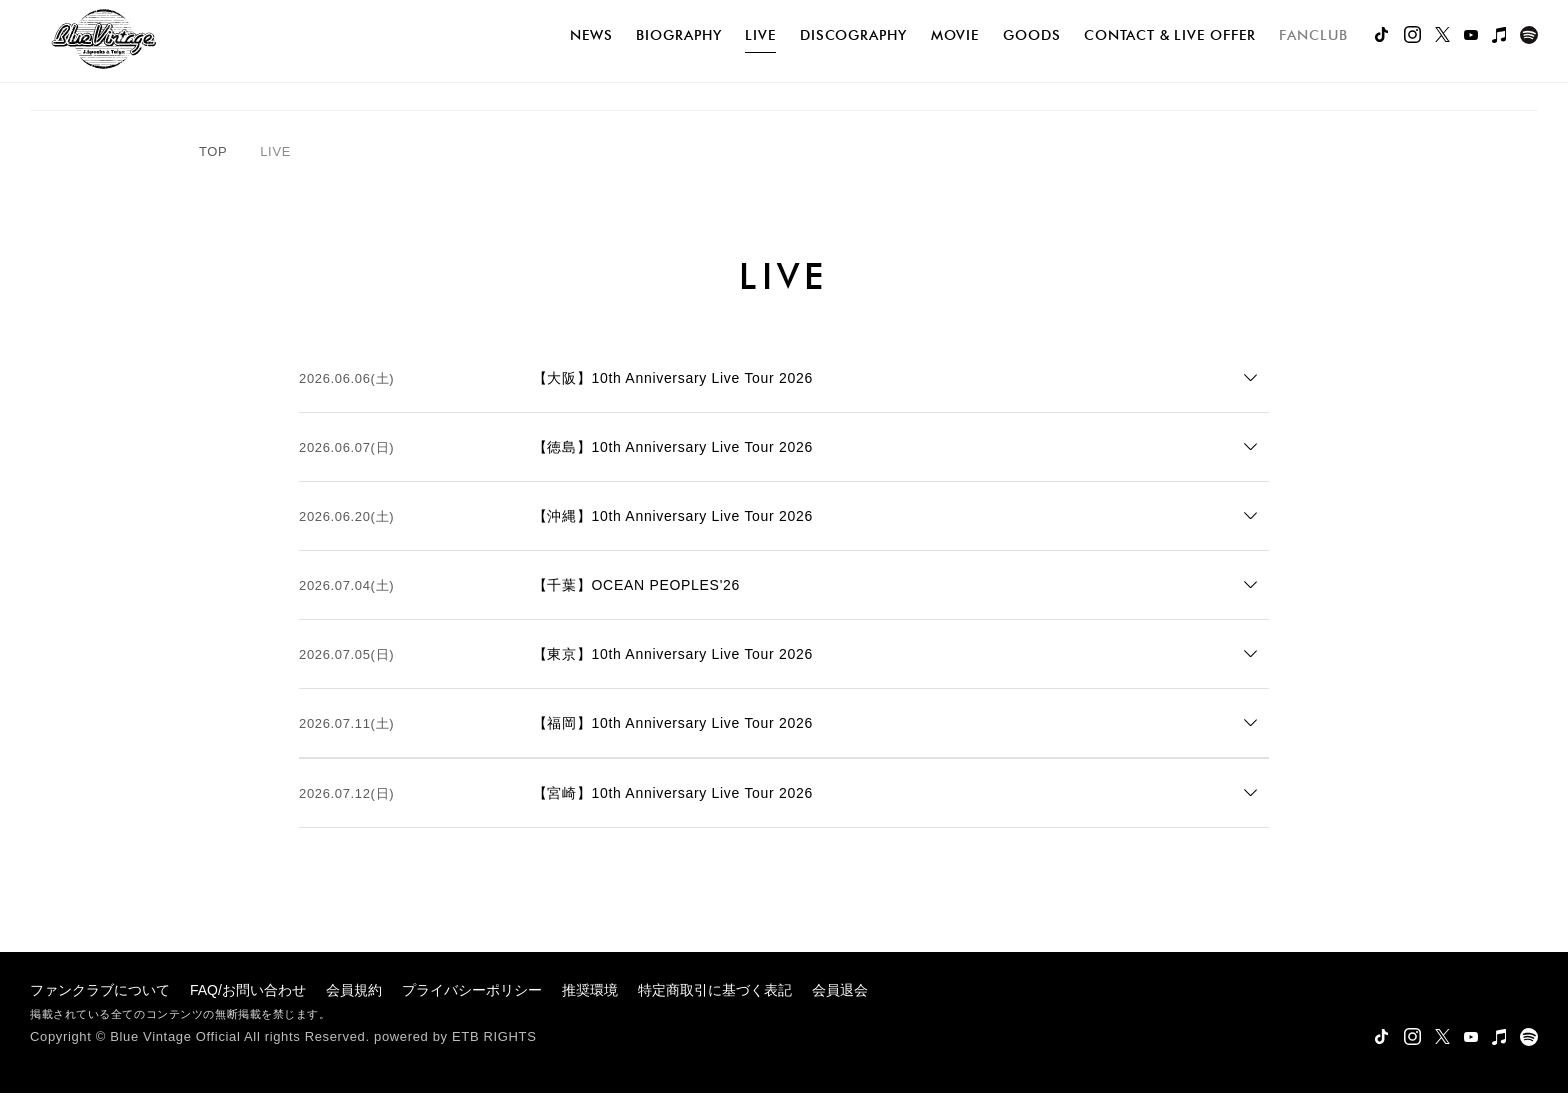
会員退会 (840, 996)
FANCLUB (1313, 36)
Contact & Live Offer (1169, 36)
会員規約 (354, 996)
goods (1032, 36)
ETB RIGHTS (494, 1042)
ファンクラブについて (100, 996)
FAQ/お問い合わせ (248, 996)
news (591, 36)
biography (678, 36)
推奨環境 (590, 996)
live (760, 36)
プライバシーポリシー (472, 996)
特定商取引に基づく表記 (715, 996)
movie (955, 36)
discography (853, 36)
